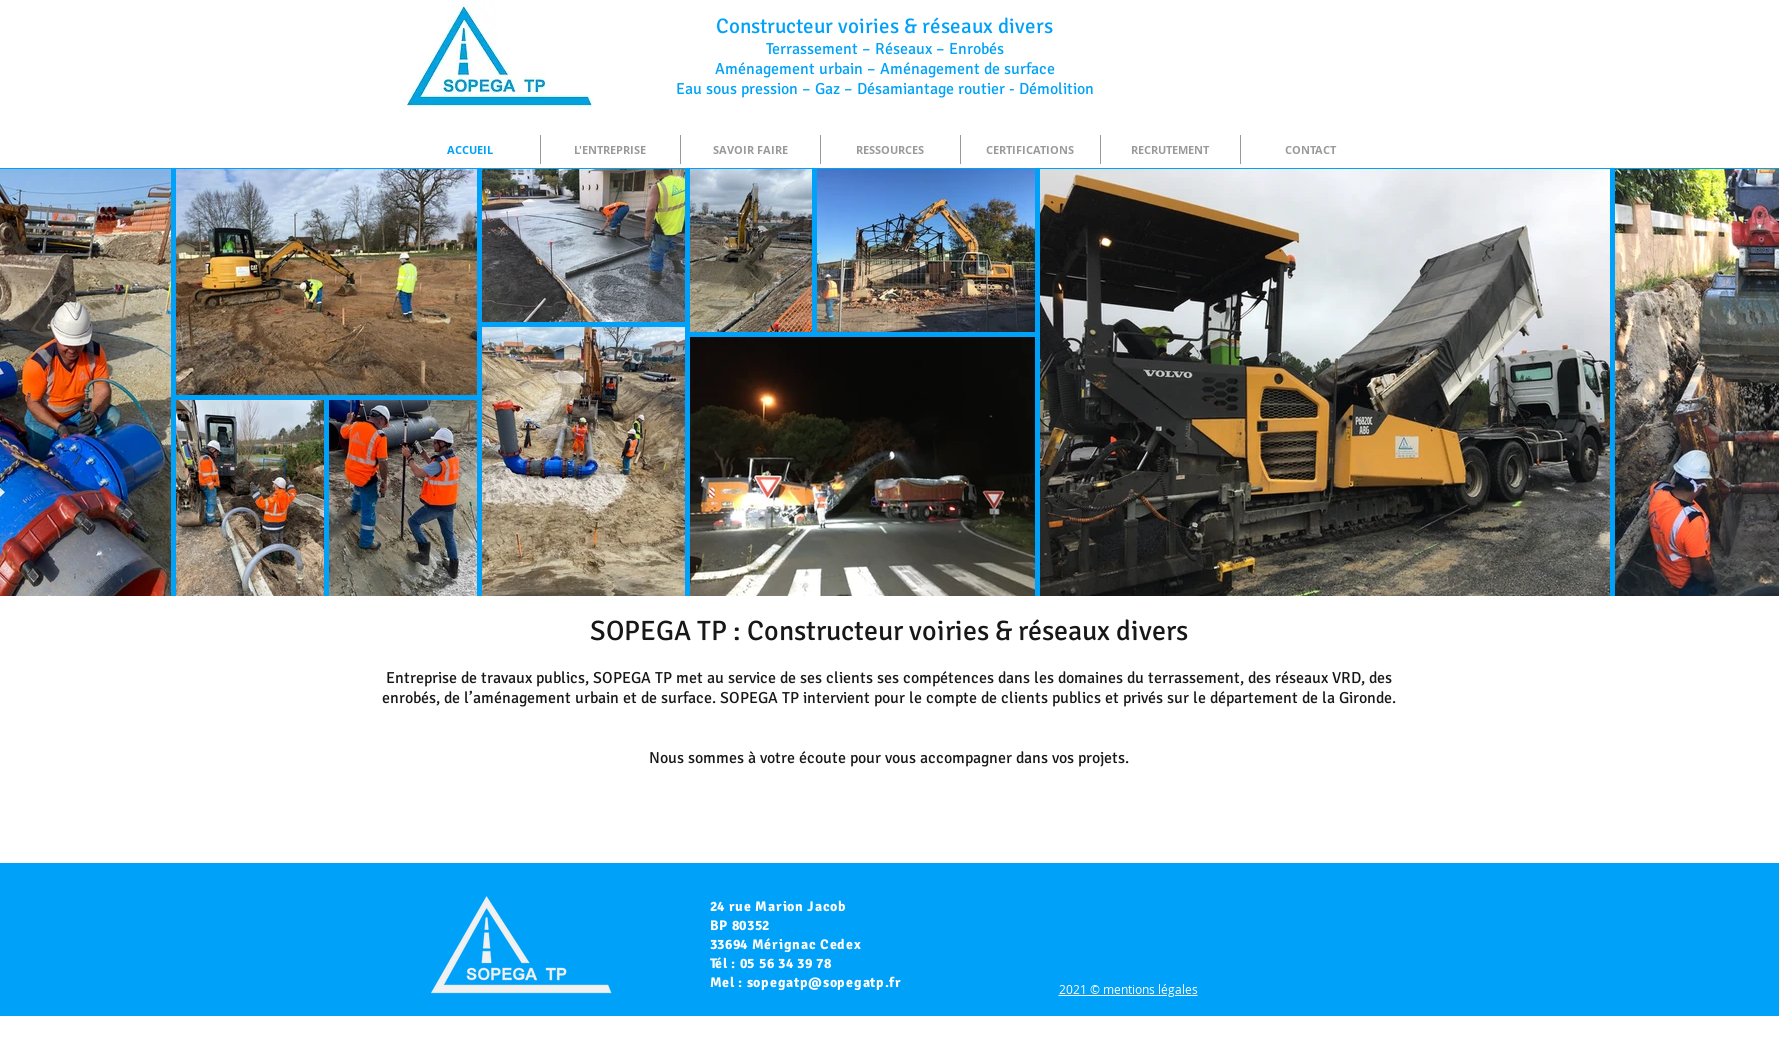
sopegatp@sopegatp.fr (824, 982)
